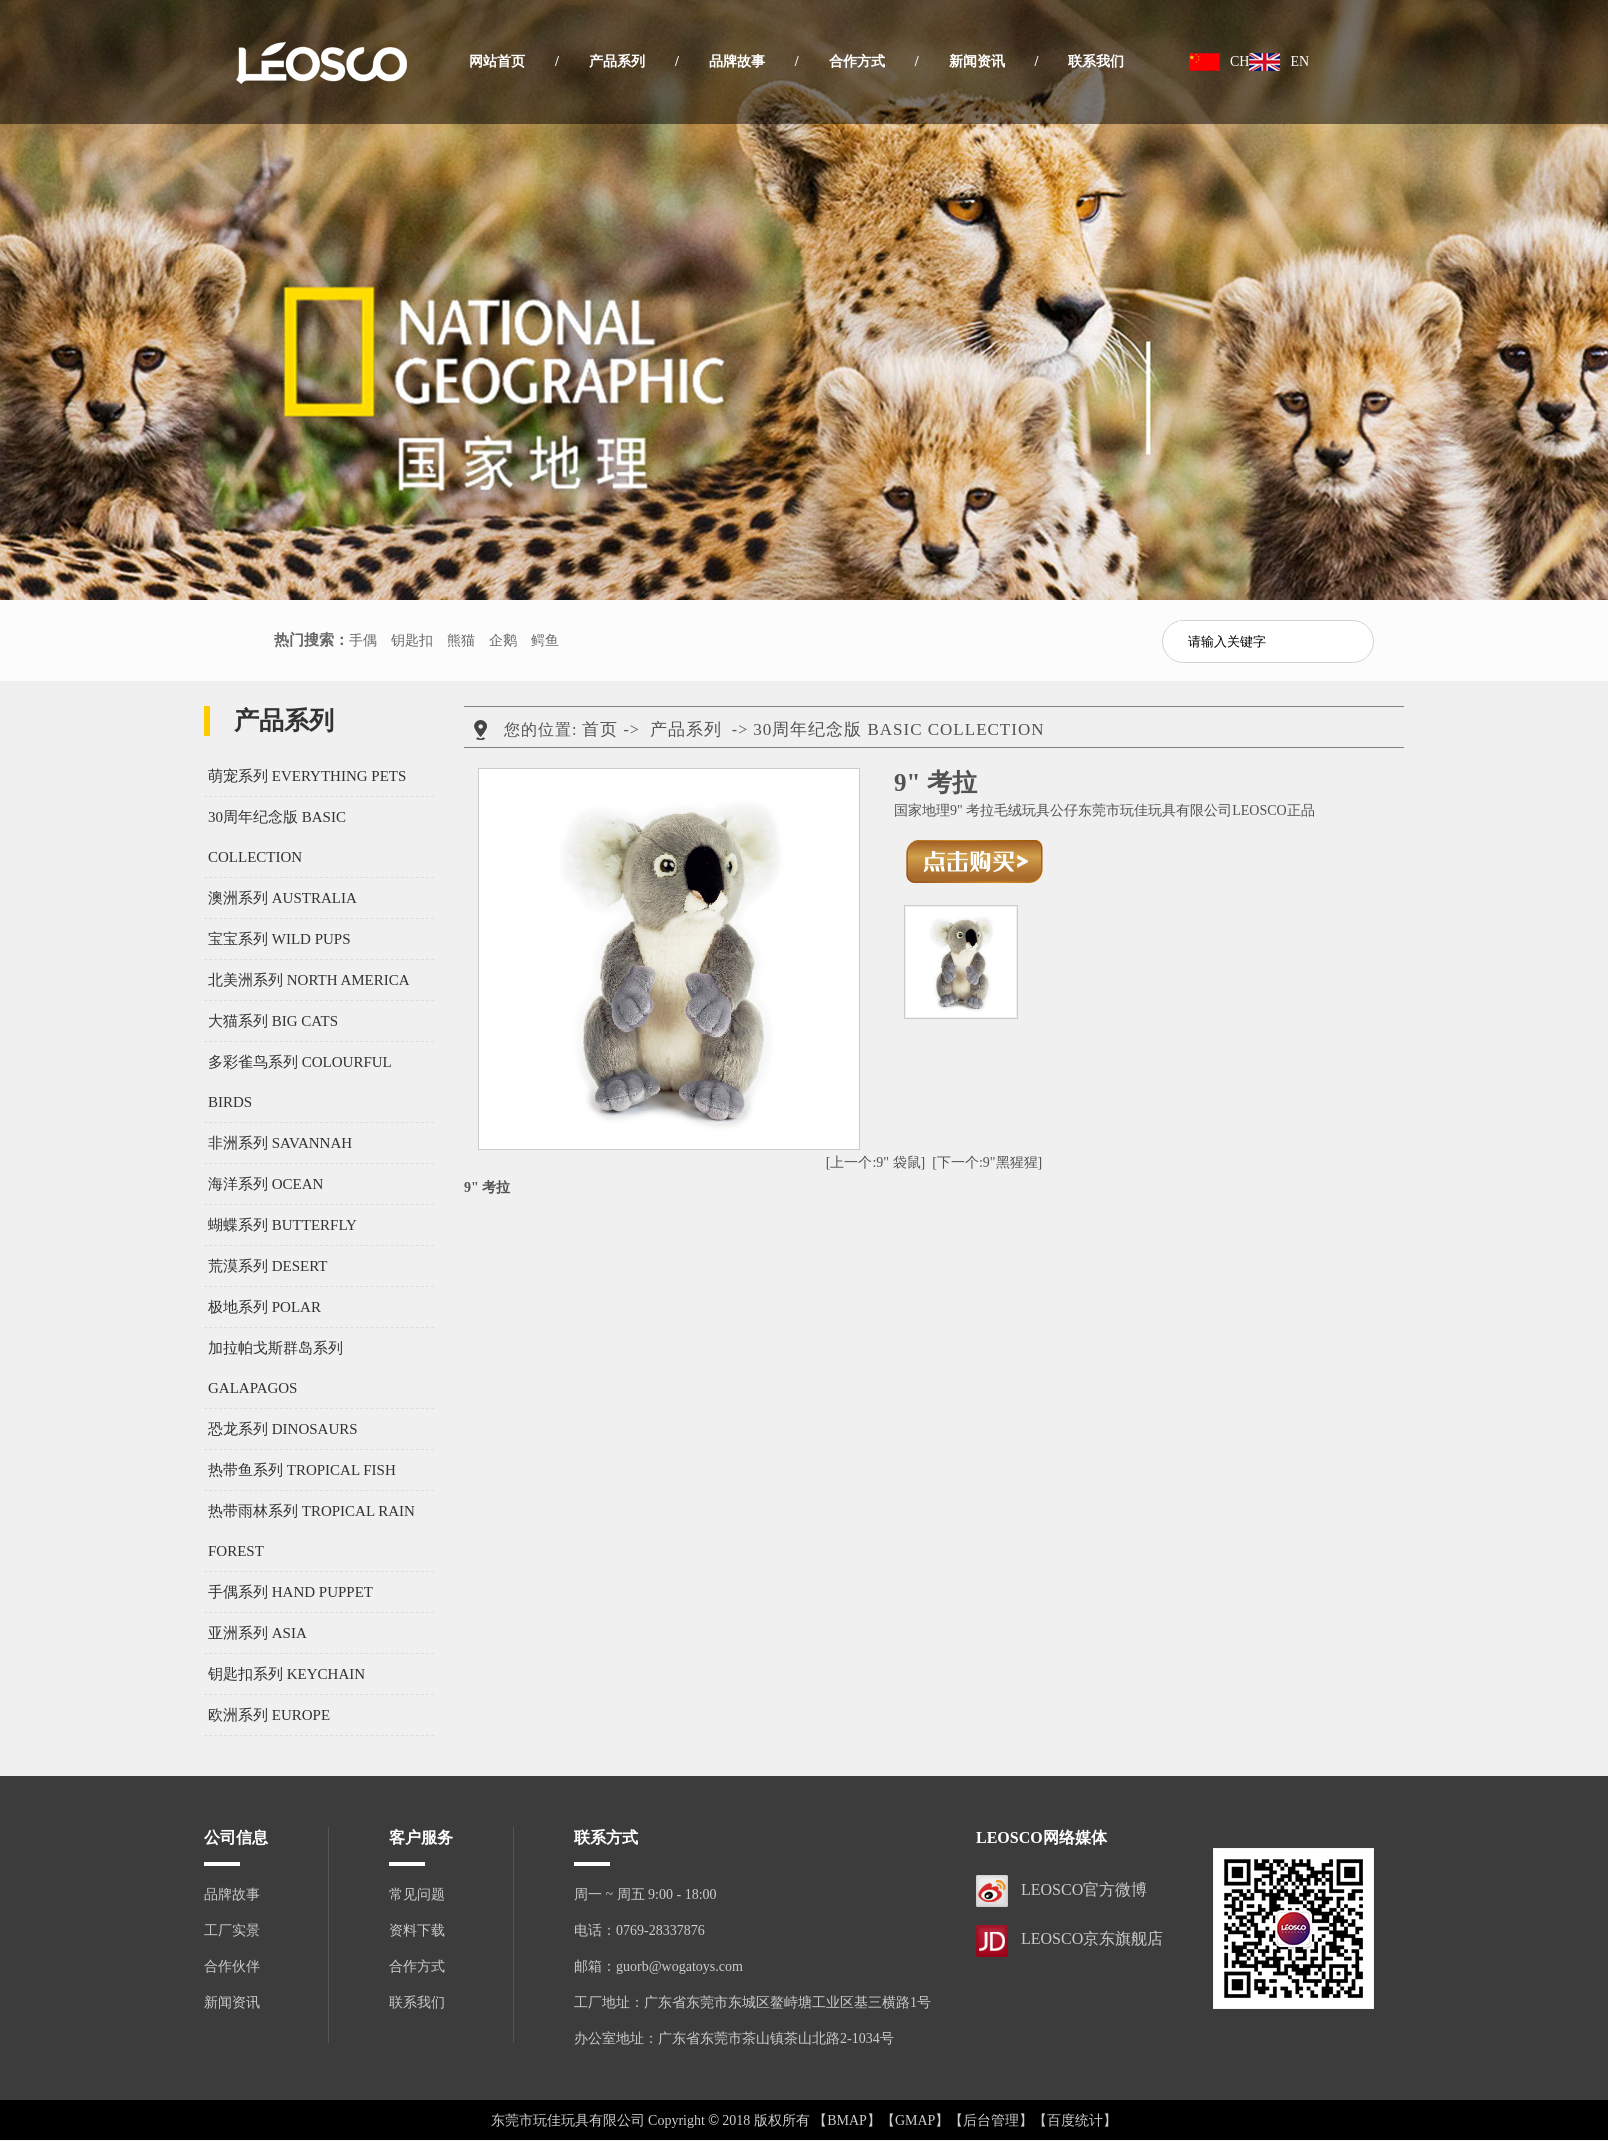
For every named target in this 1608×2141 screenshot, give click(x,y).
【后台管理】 (991, 2120)
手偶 (363, 640)
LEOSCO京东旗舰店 (1092, 1938)
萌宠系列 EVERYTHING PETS (307, 776)
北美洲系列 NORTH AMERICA (309, 980)
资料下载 (417, 1930)
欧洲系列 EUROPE (269, 1715)
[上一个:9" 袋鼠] (875, 1162)
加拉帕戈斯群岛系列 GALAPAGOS (275, 1368)
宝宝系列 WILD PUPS (279, 939)
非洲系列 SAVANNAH (280, 1143)
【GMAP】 (915, 2120)
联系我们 (1096, 61)
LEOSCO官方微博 (1084, 1889)
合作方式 (857, 61)
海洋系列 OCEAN (265, 1184)
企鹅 (503, 640)
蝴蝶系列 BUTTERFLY (282, 1225)
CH (1239, 61)
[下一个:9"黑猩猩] (987, 1162)
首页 (600, 729)
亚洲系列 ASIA (257, 1633)
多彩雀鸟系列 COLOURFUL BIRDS (299, 1082)
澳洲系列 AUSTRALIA (282, 898)
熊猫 (461, 640)
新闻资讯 (977, 61)
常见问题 (417, 1894)
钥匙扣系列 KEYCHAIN (286, 1674)
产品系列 (617, 61)
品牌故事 (737, 61)
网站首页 (497, 61)
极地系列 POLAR (264, 1307)
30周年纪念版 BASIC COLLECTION (277, 837)
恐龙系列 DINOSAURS (283, 1429)
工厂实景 (232, 1930)
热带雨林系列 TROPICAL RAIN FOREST (311, 1531)
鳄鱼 (545, 640)
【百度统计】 (1075, 2120)
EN (1299, 61)
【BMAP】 (847, 2120)
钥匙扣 (412, 640)
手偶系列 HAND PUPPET (290, 1592)
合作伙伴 (232, 1966)
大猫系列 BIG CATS (273, 1021)
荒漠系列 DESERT (268, 1266)
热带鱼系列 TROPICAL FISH (302, 1470)
